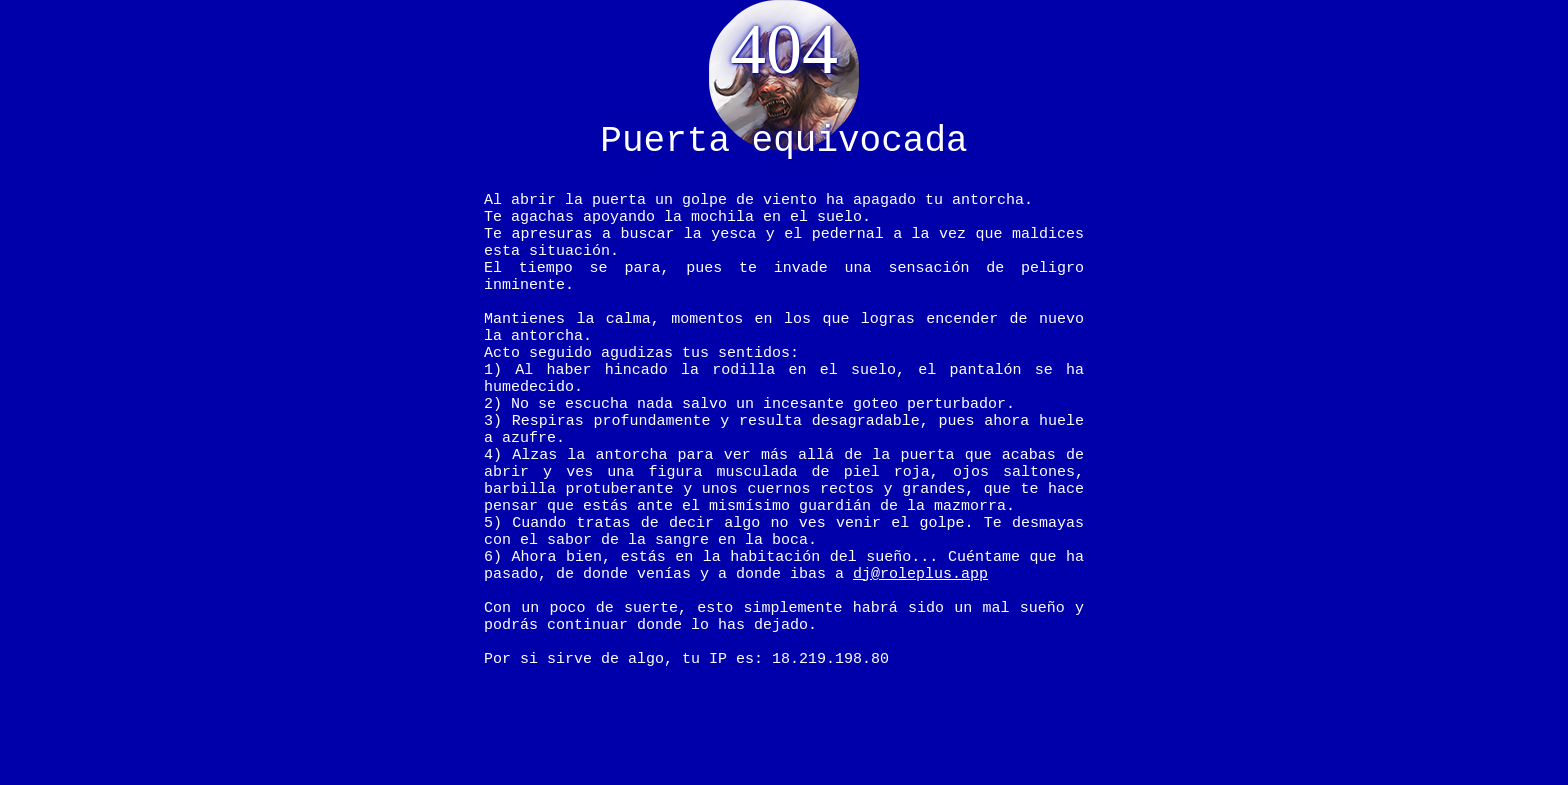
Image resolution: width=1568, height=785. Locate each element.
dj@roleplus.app (920, 650)
